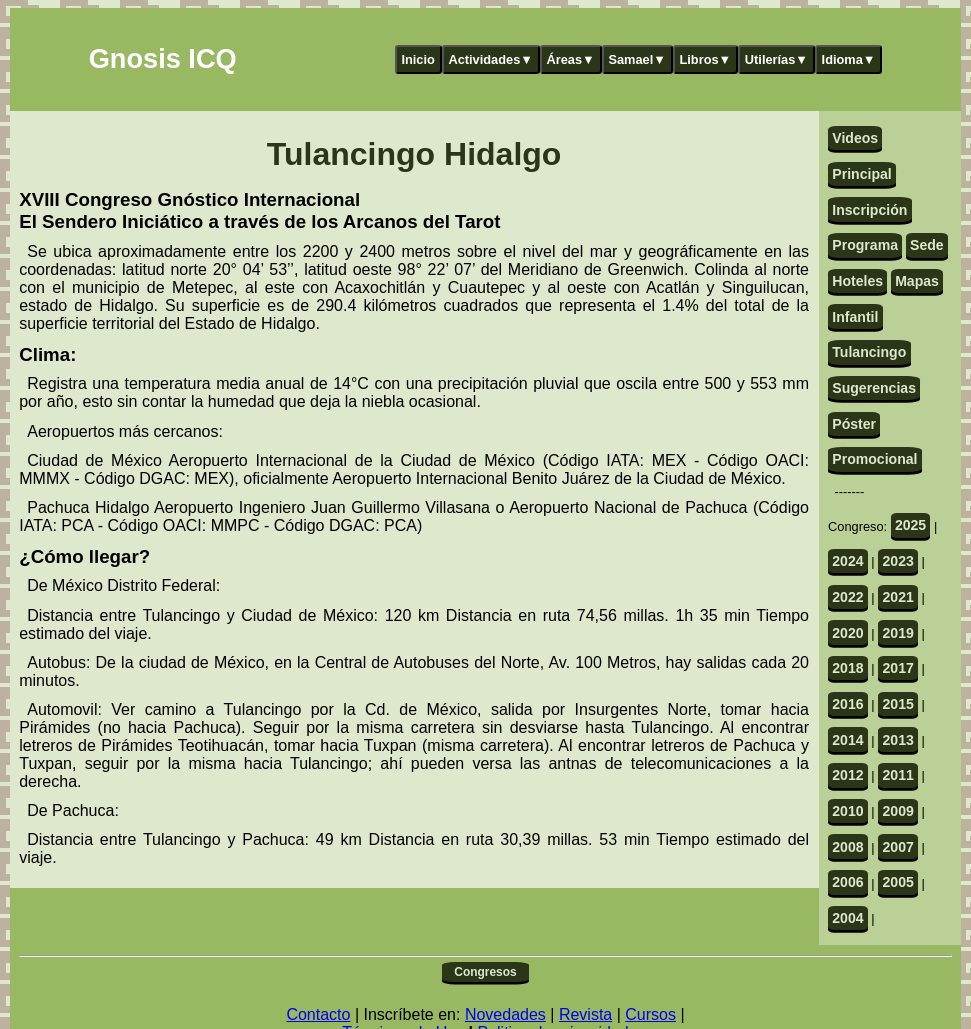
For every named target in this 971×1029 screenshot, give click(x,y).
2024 (847, 561)
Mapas (917, 281)
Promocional (874, 459)
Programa (865, 245)
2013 (897, 740)
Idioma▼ (849, 59)
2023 (897, 561)
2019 (897, 633)
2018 (847, 668)
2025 (910, 525)
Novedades (505, 1014)
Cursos (650, 1014)
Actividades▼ (490, 59)
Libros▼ (705, 59)
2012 (847, 775)
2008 (847, 847)
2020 (847, 633)
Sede (927, 245)
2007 (897, 847)
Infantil (855, 317)
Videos (855, 138)
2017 (897, 668)
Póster (854, 424)
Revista (585, 1014)
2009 (897, 811)
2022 (847, 597)
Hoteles (857, 281)
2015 (897, 704)
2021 (897, 597)
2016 (847, 704)
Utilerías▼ (776, 59)
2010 (847, 811)
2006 (847, 882)
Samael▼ (637, 59)
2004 (847, 918)
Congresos (485, 972)
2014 (847, 740)
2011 (897, 775)
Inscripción (869, 210)
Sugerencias (874, 388)
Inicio (417, 59)
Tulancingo (869, 352)
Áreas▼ (571, 59)
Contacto (318, 1014)
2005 (897, 882)
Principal (861, 174)
